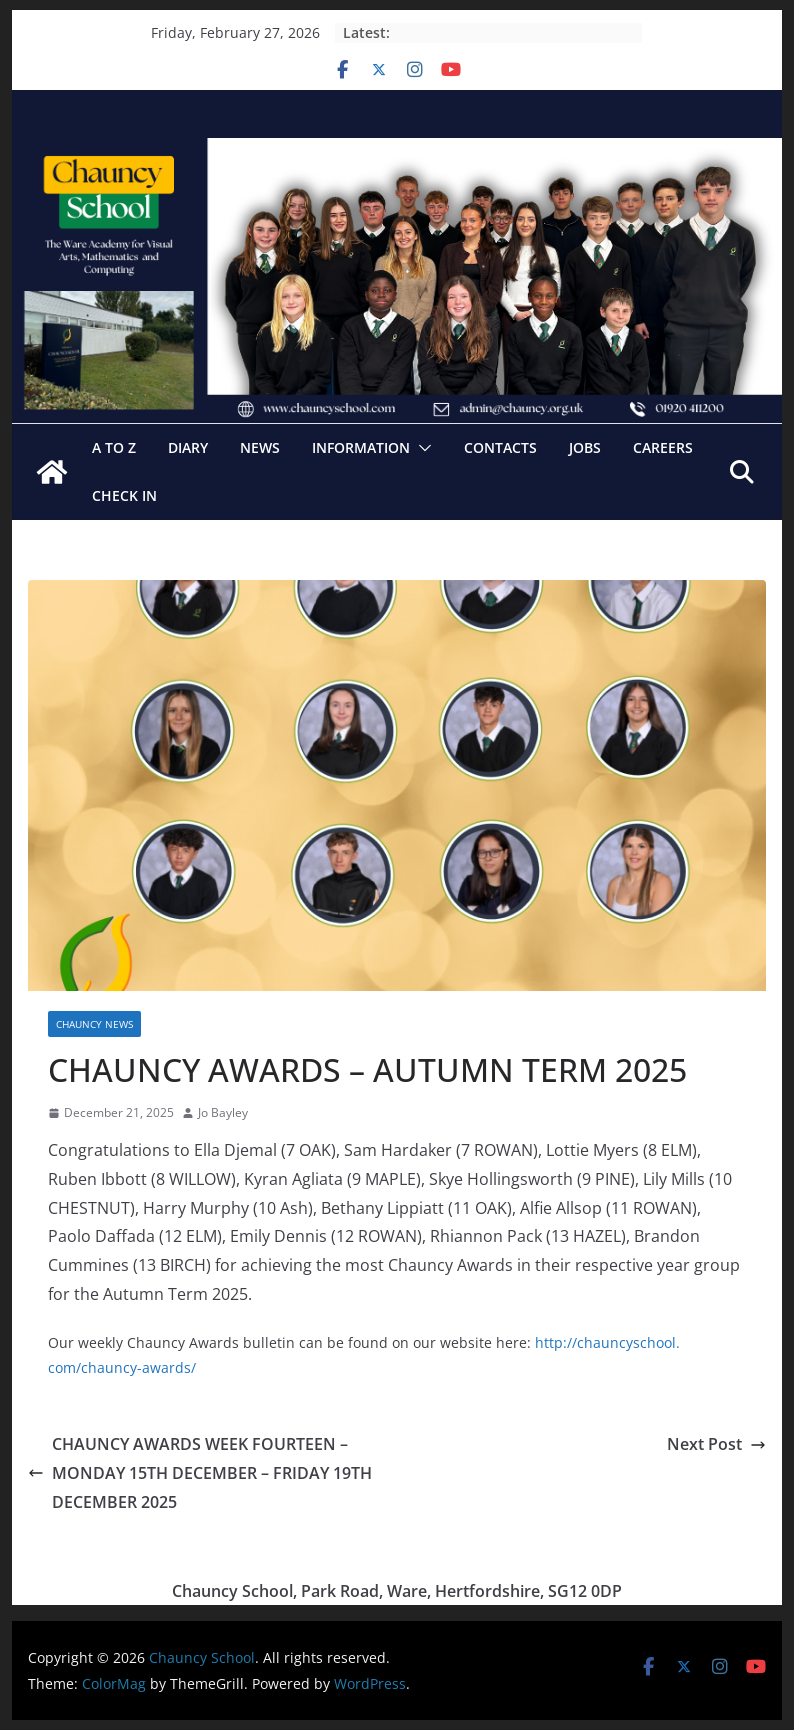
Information (361, 447)
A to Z (114, 447)
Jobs (585, 447)
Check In (124, 495)
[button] (421, 448)
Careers (663, 447)
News (260, 447)
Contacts (500, 447)
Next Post (716, 1444)
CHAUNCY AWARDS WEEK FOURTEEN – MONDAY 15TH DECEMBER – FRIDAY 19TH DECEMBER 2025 (200, 1473)
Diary (188, 447)
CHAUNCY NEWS (94, 1024)
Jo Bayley (223, 1112)
